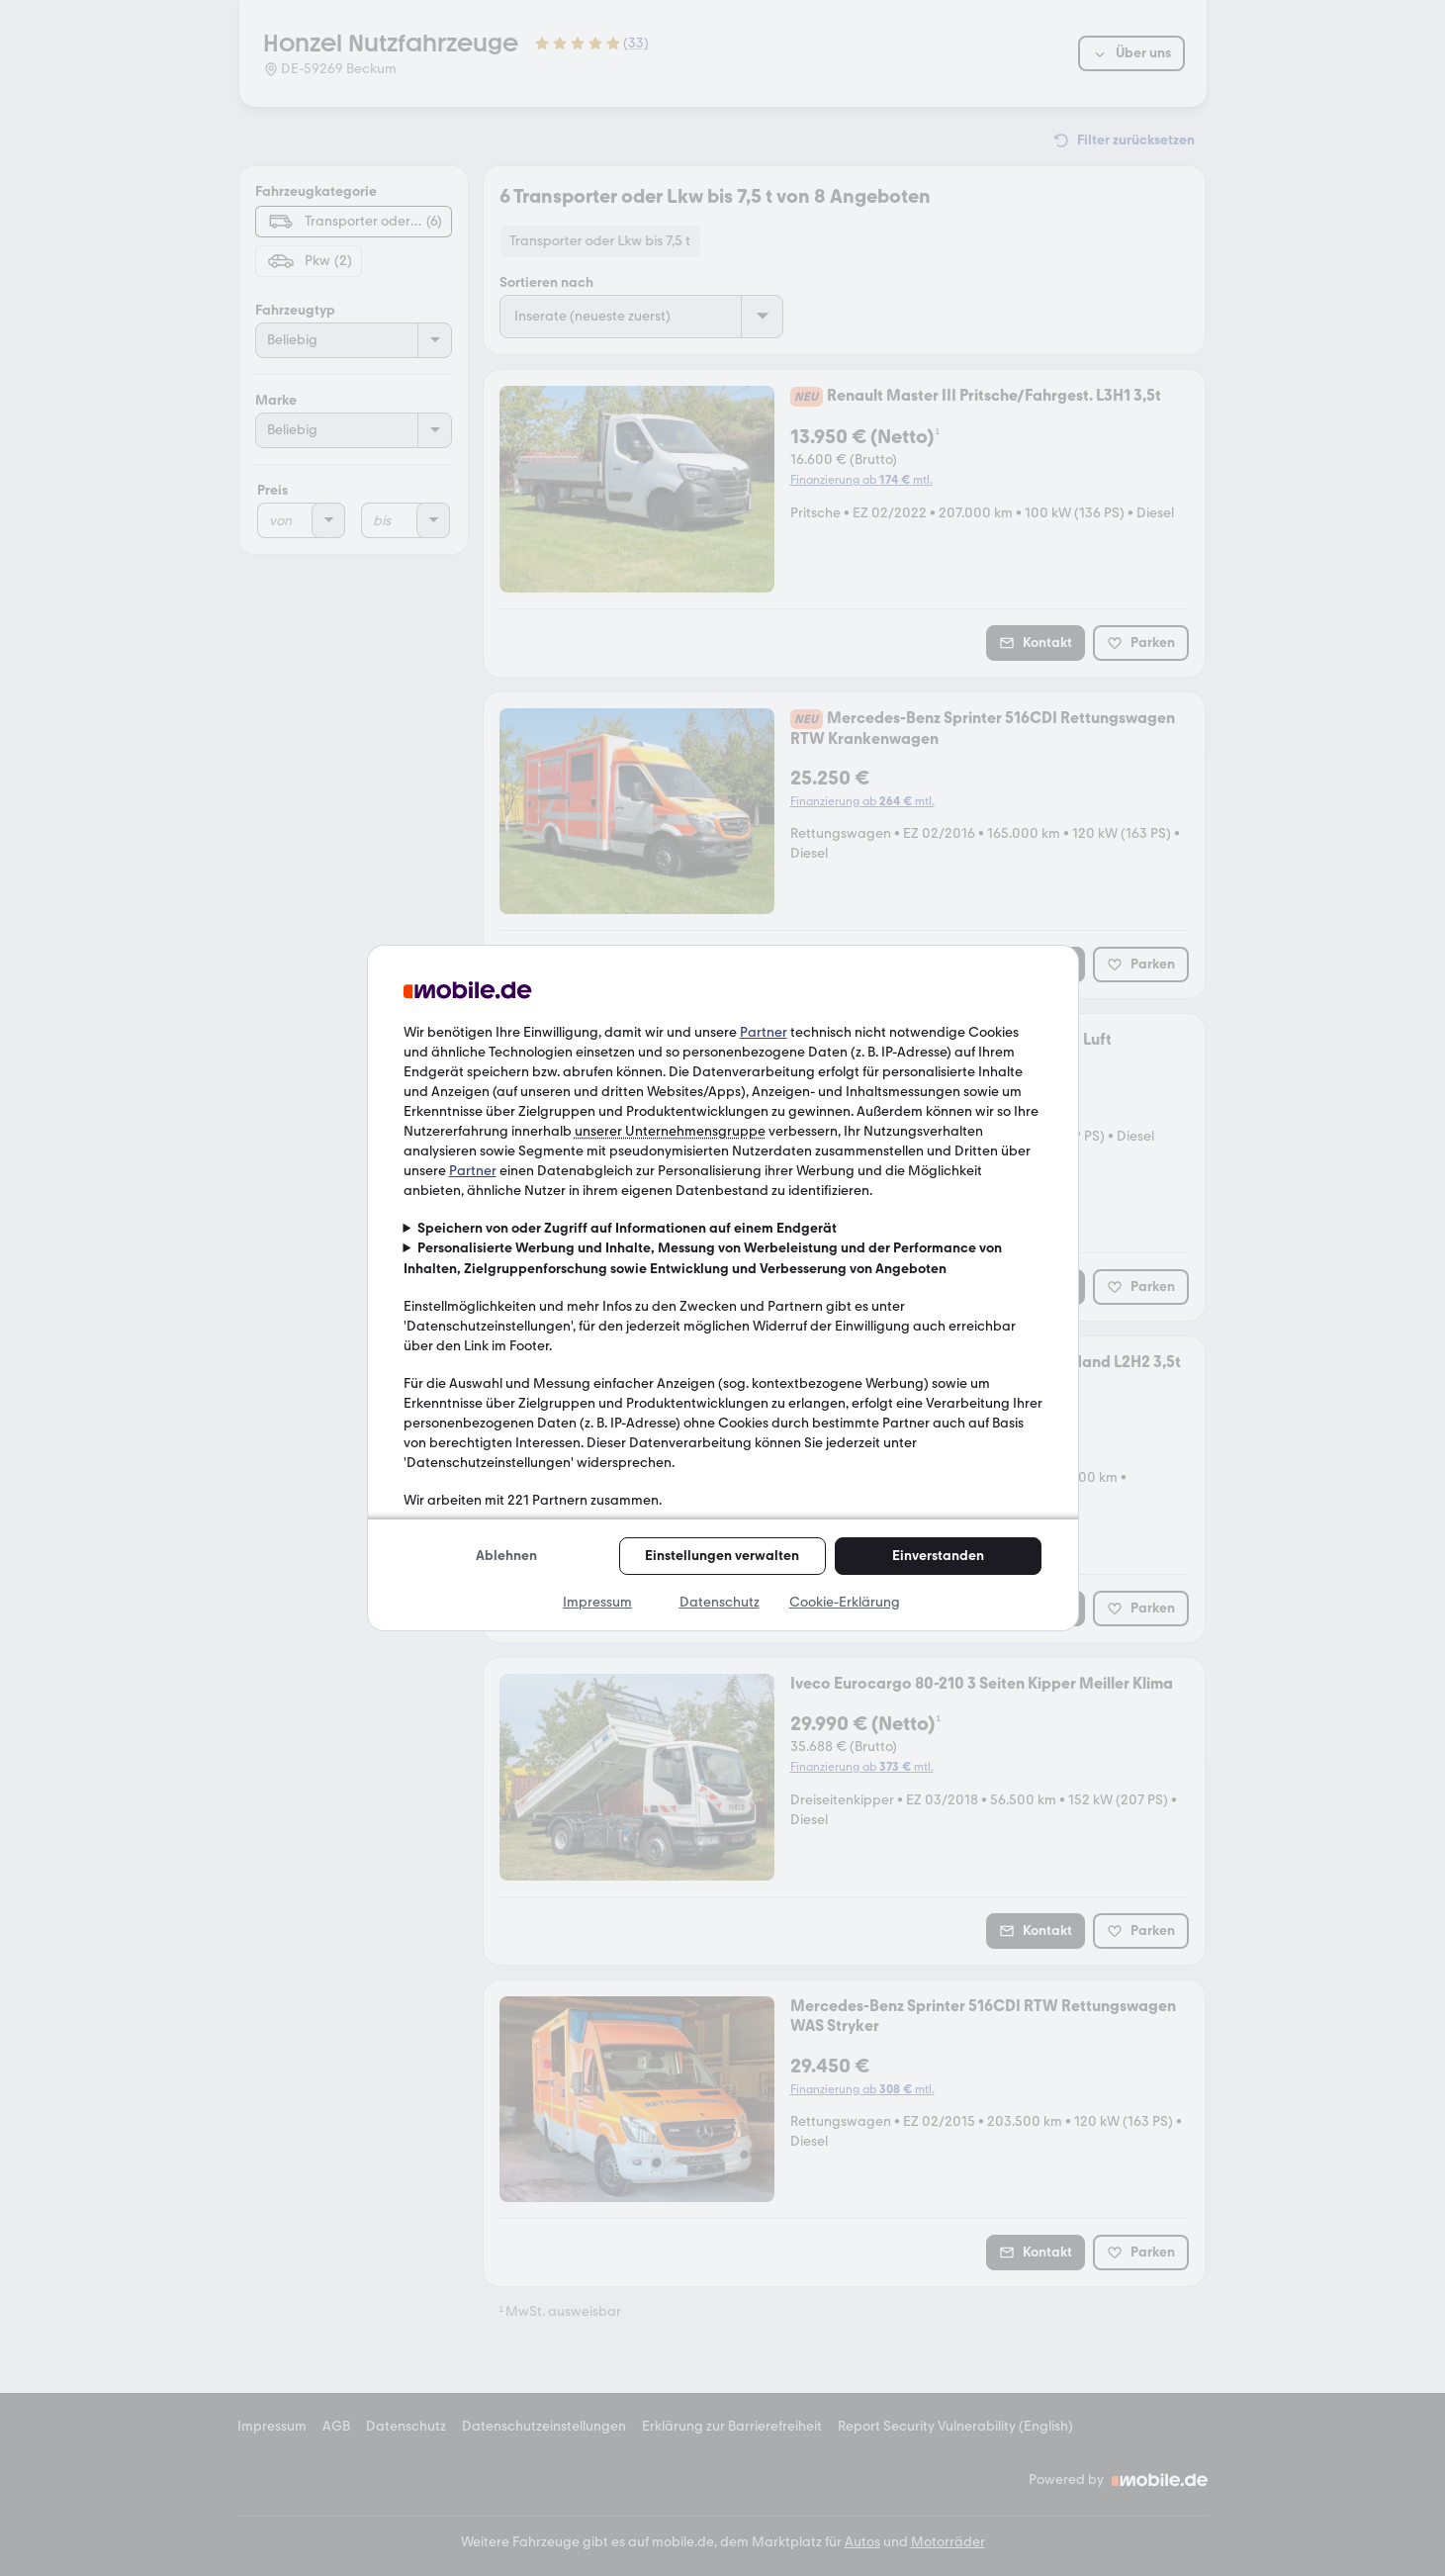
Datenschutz (719, 1602)
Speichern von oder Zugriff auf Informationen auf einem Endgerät (627, 1228)
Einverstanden (938, 1555)
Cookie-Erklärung (844, 1602)
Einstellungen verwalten (722, 1555)
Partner (763, 1032)
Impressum (597, 1602)
